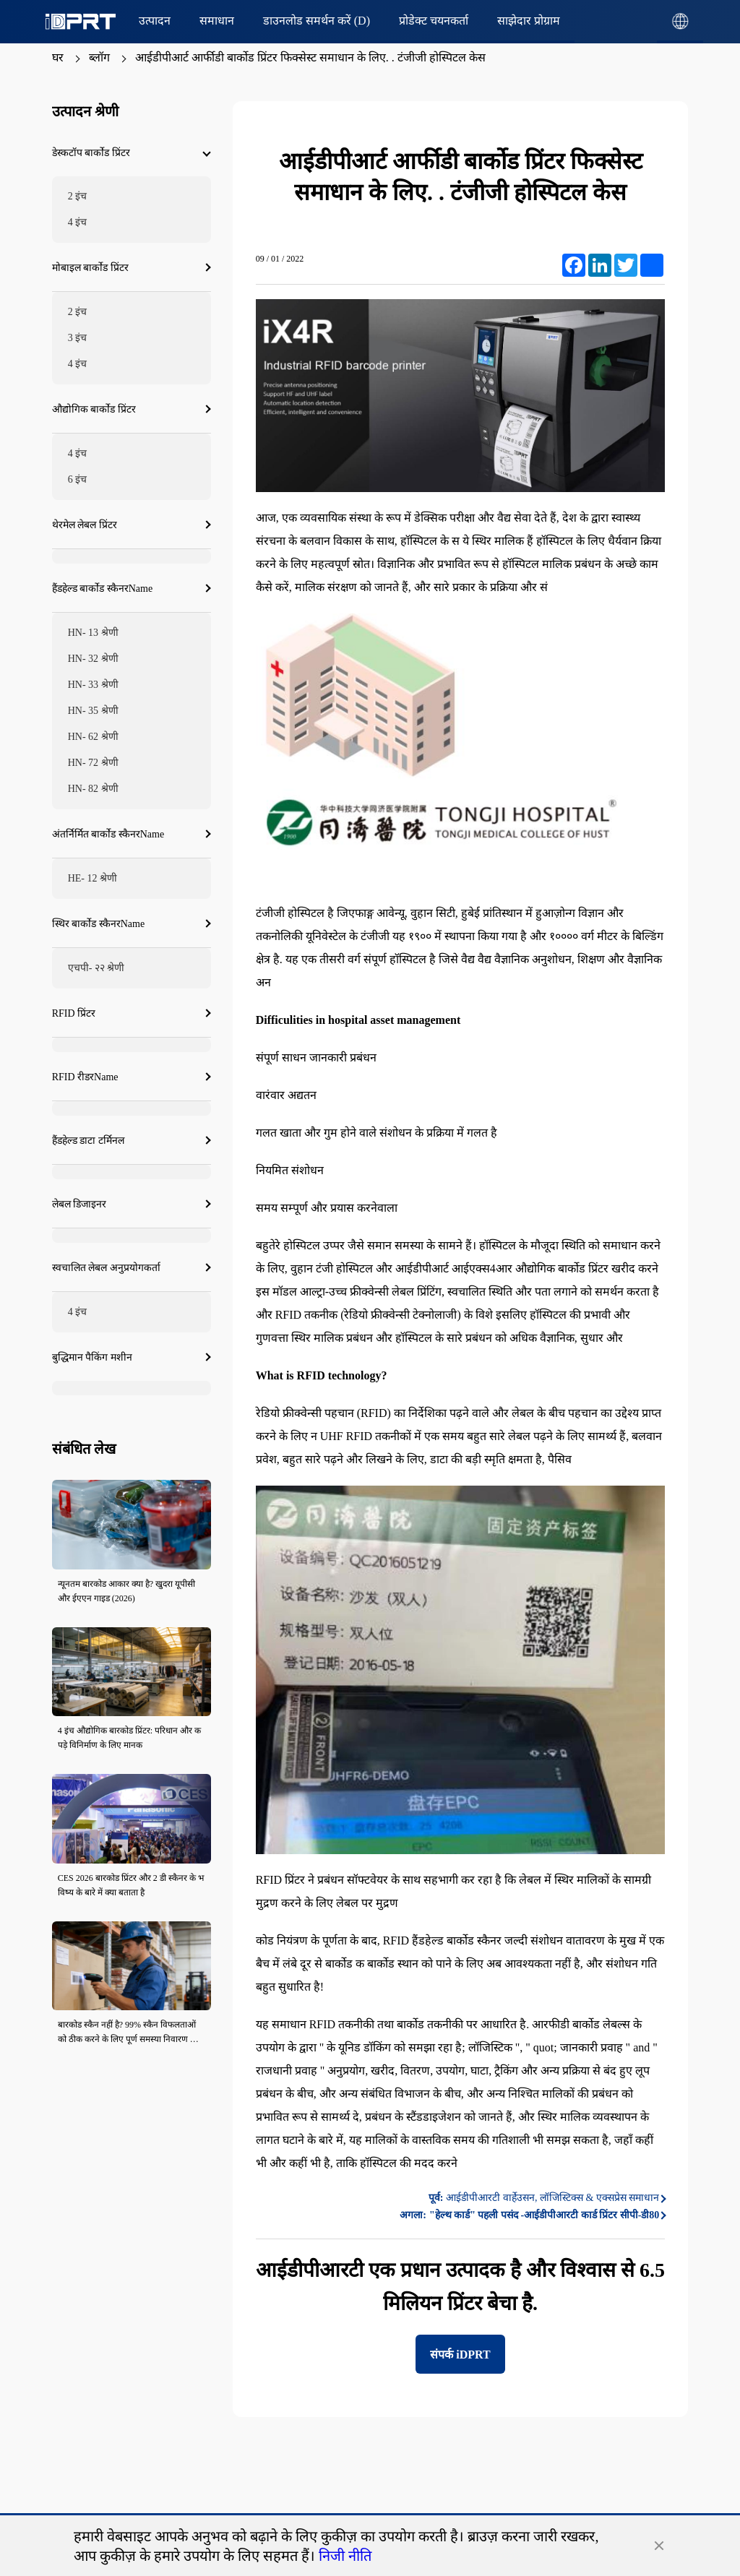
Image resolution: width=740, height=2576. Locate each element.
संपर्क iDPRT (460, 2354)
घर (58, 57)
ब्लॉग (99, 57)
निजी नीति (345, 2556)
